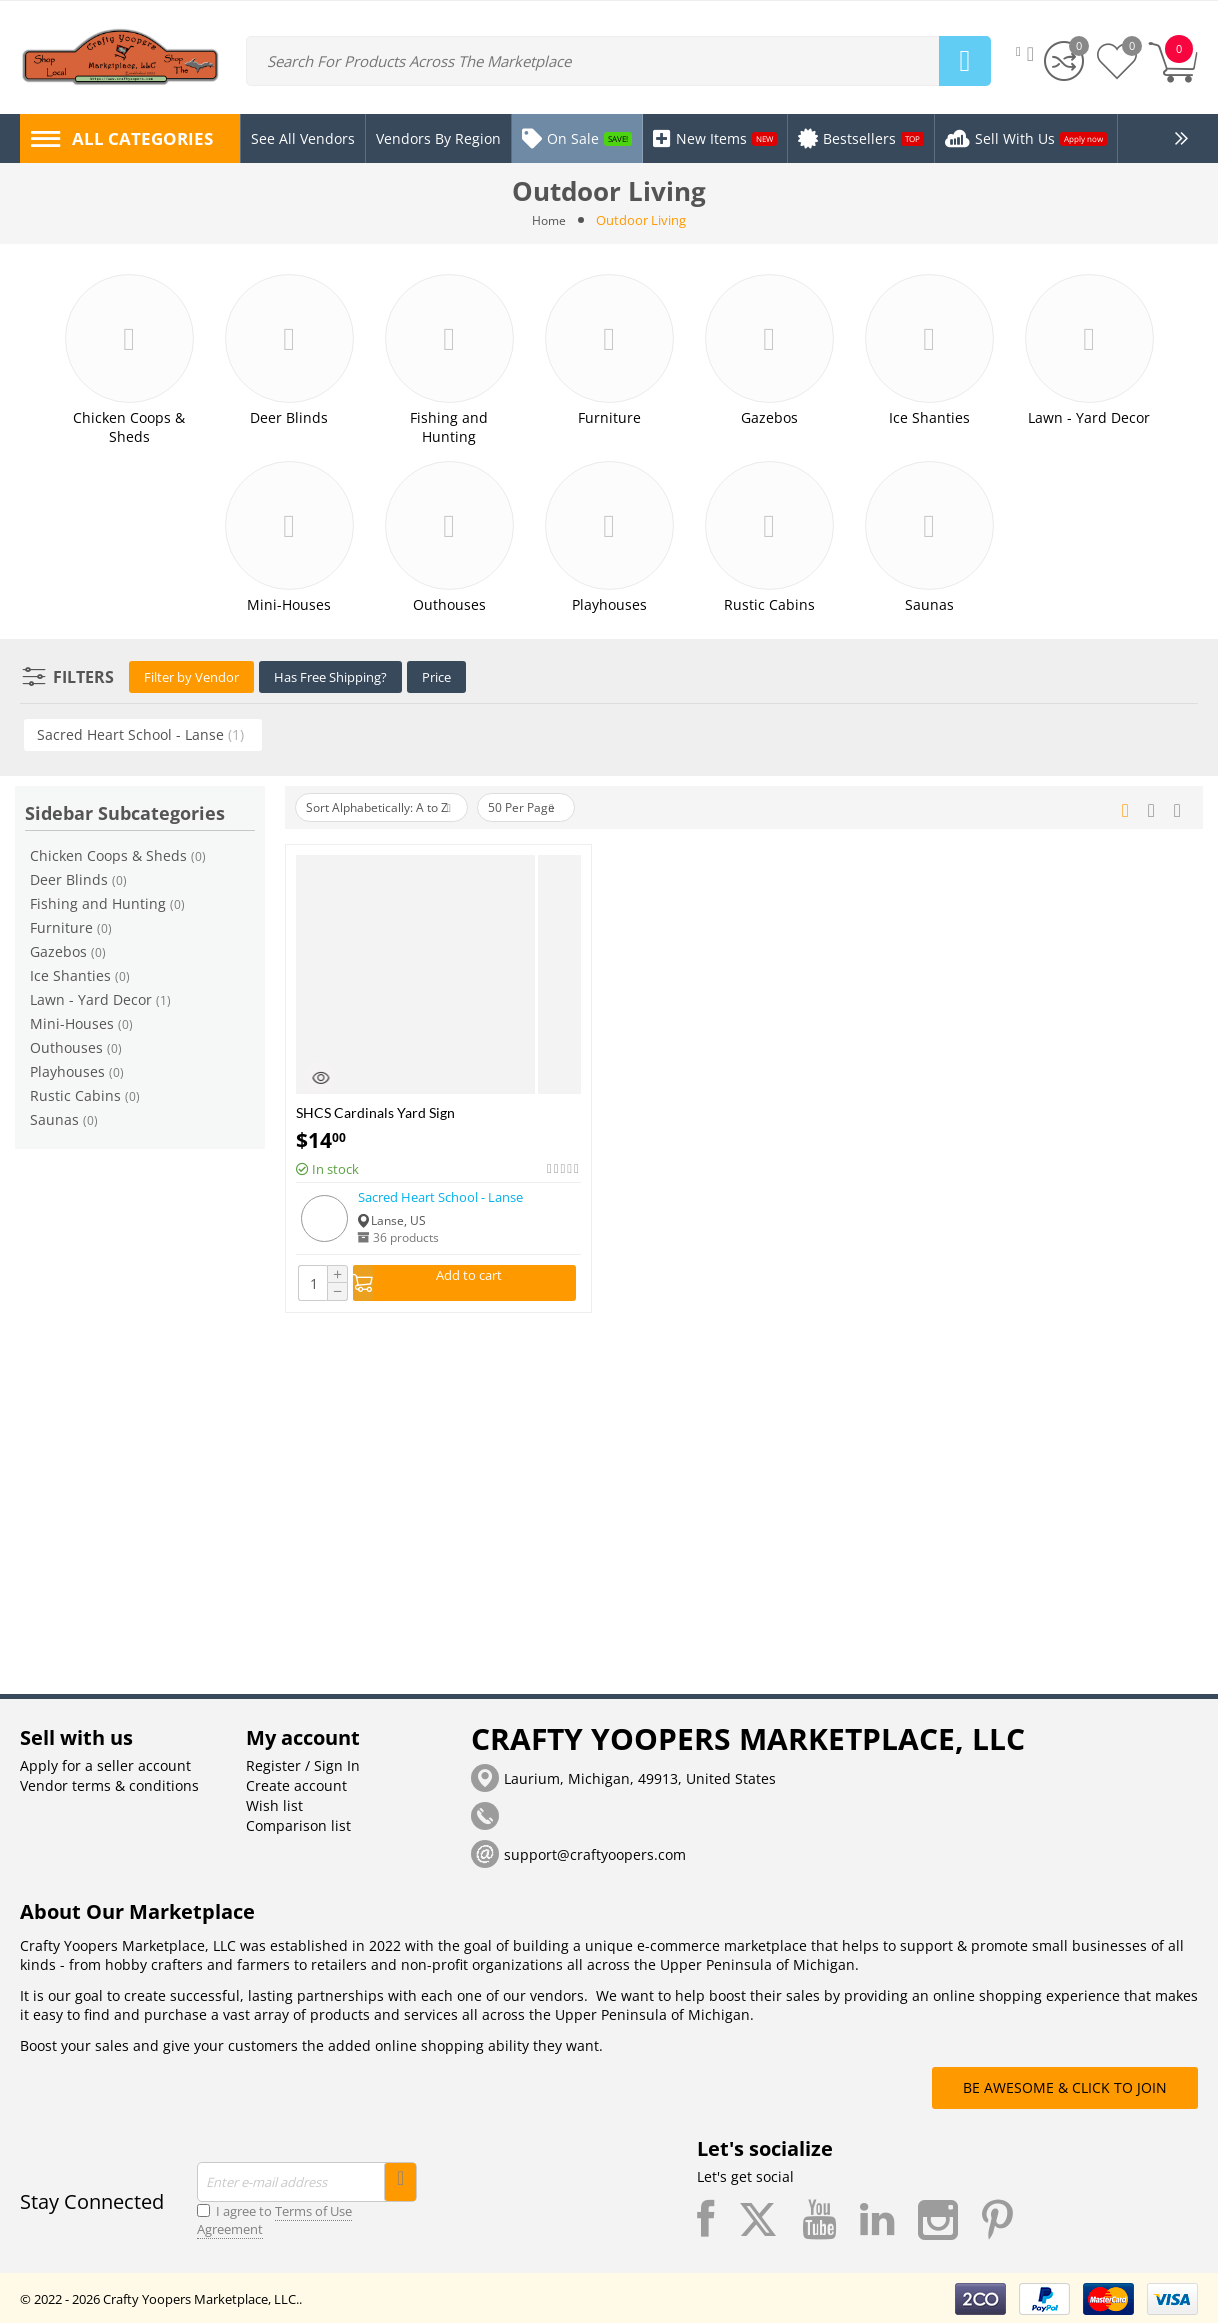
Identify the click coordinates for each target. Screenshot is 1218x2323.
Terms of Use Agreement (274, 2218)
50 (552, 806)
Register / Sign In (303, 1763)
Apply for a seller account (105, 1763)
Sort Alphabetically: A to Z (389, 806)
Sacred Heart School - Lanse (440, 1195)
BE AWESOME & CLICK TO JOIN (1065, 2085)
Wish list (274, 1803)
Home (549, 220)
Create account (296, 1783)
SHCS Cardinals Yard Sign (375, 1110)
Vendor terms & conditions (109, 1783)
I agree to (274, 2218)
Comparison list (298, 1823)
